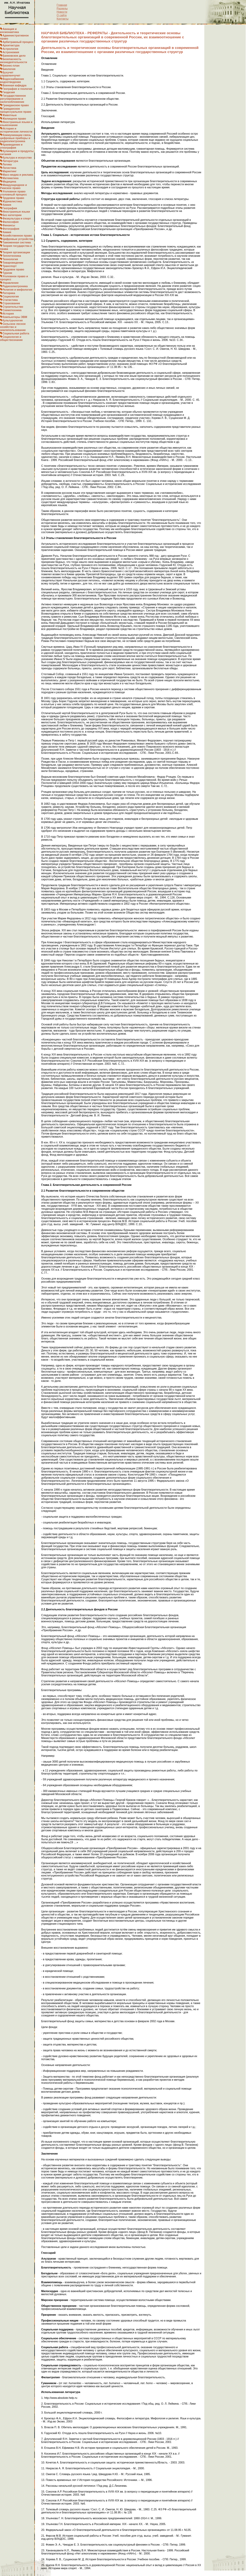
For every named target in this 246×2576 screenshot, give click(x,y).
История (8, 313)
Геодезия (8, 92)
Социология (10, 296)
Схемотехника (12, 310)
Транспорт (9, 266)
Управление (10, 282)
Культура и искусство (17, 157)
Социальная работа (15, 333)
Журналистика (12, 201)
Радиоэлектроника (15, 286)
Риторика (8, 293)
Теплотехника (11, 255)
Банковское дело (14, 55)
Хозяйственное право (17, 235)
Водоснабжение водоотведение (12, 80)
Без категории (12, 215)
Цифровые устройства (17, 239)
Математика (10, 178)
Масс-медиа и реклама (17, 174)
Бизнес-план (10, 65)
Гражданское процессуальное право (15, 110)
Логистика (9, 167)
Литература (10, 161)
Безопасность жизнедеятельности (13, 61)
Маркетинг (9, 171)
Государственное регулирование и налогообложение (13, 98)
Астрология (10, 48)
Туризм (7, 272)
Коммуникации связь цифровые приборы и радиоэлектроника (15, 138)
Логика (7, 164)
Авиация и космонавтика (9, 31)
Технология (10, 259)
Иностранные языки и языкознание (16, 124)
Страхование (11, 303)
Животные (9, 115)
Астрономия (10, 52)
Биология (8, 69)
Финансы (8, 225)
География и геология (17, 88)
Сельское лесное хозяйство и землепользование (13, 326)
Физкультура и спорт (16, 218)
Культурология (12, 320)
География (9, 208)
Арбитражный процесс (17, 42)
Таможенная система (16, 242)
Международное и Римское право (13, 187)
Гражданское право (15, 105)
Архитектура (10, 45)
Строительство (12, 306)
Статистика (10, 299)
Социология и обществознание (11, 338)
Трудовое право (13, 198)
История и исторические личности (16, 130)
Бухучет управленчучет (10, 74)
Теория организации (16, 252)
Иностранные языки (16, 211)
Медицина (9, 181)
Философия (10, 221)
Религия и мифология (17, 289)
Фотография (10, 228)
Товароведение (12, 262)
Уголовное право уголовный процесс (13, 193)
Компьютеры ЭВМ (14, 317)
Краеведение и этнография (11, 146)
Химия (6, 204)
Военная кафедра (14, 85)
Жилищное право (14, 118)
